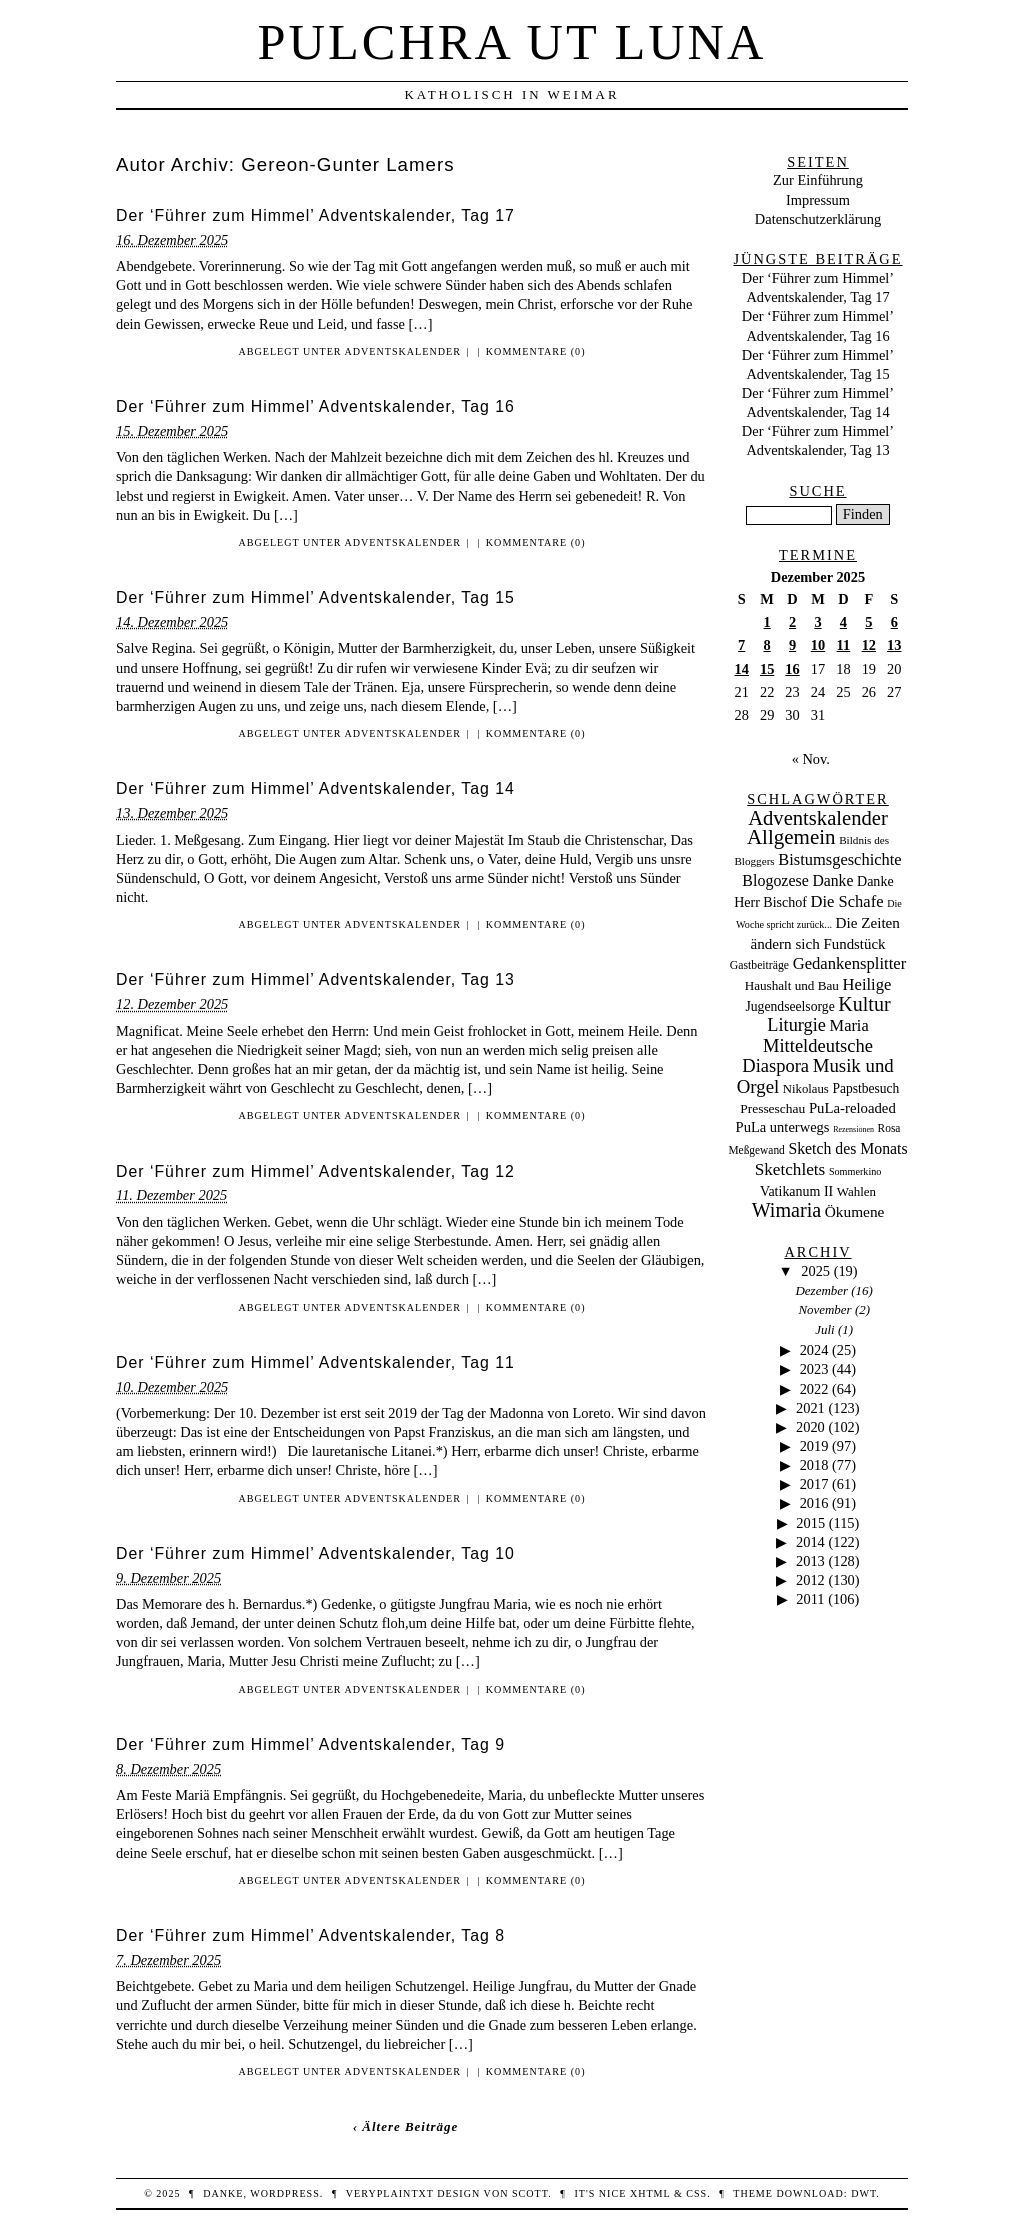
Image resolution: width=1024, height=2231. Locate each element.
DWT (863, 2193)
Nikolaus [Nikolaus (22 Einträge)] (806, 1089)
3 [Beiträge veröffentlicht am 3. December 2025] (817, 622)
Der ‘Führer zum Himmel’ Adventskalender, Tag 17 (315, 215)
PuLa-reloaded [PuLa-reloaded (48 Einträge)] (852, 1108)
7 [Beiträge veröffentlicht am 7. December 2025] (741, 645)
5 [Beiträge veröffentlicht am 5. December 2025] (868, 622)
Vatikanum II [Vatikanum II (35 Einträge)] (796, 1191)
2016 (814, 1503)
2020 (810, 1427)
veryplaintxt (390, 2193)
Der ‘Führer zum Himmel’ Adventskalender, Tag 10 (315, 1553)
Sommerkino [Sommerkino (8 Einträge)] (855, 1171)
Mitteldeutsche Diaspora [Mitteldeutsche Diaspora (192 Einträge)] (807, 1056)
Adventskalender (403, 351)
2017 (814, 1484)
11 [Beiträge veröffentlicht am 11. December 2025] (844, 645)
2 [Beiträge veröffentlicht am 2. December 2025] (792, 622)
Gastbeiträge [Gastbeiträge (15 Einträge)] (759, 965)
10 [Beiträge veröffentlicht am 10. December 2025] (818, 645)
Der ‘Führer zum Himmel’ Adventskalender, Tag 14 (315, 788)
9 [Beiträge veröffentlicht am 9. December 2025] (792, 645)
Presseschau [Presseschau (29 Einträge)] (772, 1108)
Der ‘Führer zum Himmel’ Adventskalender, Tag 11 (315, 1362)
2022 (814, 1389)
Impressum (818, 200)
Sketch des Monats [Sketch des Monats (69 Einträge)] (847, 1148)
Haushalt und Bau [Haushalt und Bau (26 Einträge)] (792, 985)
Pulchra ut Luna (512, 42)
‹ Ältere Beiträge (406, 2126)
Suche (817, 491)
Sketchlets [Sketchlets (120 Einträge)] (790, 1169)
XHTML (650, 2193)
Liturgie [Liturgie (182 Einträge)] (796, 1025)
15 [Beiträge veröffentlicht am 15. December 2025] (767, 669)
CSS (696, 2193)
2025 (815, 1271)
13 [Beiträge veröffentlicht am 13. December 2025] (894, 645)
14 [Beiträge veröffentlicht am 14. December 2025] (742, 669)
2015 (810, 1523)
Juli (824, 1329)
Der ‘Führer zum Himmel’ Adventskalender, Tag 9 (310, 1744)
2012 (810, 1580)
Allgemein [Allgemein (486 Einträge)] (791, 837)
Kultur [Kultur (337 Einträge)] (864, 1004)
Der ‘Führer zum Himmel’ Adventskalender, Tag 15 (315, 597)
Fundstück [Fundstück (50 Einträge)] (854, 944)
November (824, 1309)
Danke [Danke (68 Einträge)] (832, 880)
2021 (810, 1408)
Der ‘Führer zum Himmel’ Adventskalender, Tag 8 (310, 1935)
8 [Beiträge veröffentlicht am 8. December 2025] (767, 645)
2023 (814, 1369)
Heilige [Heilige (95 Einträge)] (867, 984)
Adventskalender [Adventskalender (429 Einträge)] (818, 818)
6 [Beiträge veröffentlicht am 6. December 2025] (894, 622)
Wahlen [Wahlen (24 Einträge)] (856, 1191)
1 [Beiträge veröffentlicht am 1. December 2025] (767, 622)
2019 (814, 1446)
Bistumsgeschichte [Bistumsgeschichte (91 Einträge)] (839, 859)
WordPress (284, 2193)
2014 (810, 1542)
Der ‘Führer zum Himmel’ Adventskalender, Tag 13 (315, 979)
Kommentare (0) (536, 351)
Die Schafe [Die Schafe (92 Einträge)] (847, 901)
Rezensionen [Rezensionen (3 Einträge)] (853, 1129)
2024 (814, 1350)
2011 (810, 1599)
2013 (810, 1561)
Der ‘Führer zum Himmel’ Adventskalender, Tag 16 (315, 406)
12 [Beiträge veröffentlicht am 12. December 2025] (869, 645)
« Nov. (811, 759)
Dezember (822, 1290)
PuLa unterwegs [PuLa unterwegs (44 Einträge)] (783, 1127)
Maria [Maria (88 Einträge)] (849, 1025)
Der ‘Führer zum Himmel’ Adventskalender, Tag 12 (315, 1171)
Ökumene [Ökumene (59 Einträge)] (855, 1211)
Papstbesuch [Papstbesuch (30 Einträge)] (865, 1088)
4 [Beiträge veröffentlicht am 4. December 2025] (843, 622)
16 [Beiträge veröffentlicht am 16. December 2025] (792, 669)
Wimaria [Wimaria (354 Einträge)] (787, 1210)
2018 (814, 1465)
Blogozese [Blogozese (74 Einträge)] (775, 880)
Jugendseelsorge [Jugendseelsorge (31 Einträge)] (789, 1006)
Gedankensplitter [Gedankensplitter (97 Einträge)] (850, 963)
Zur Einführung (818, 180)
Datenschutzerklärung (818, 219)
